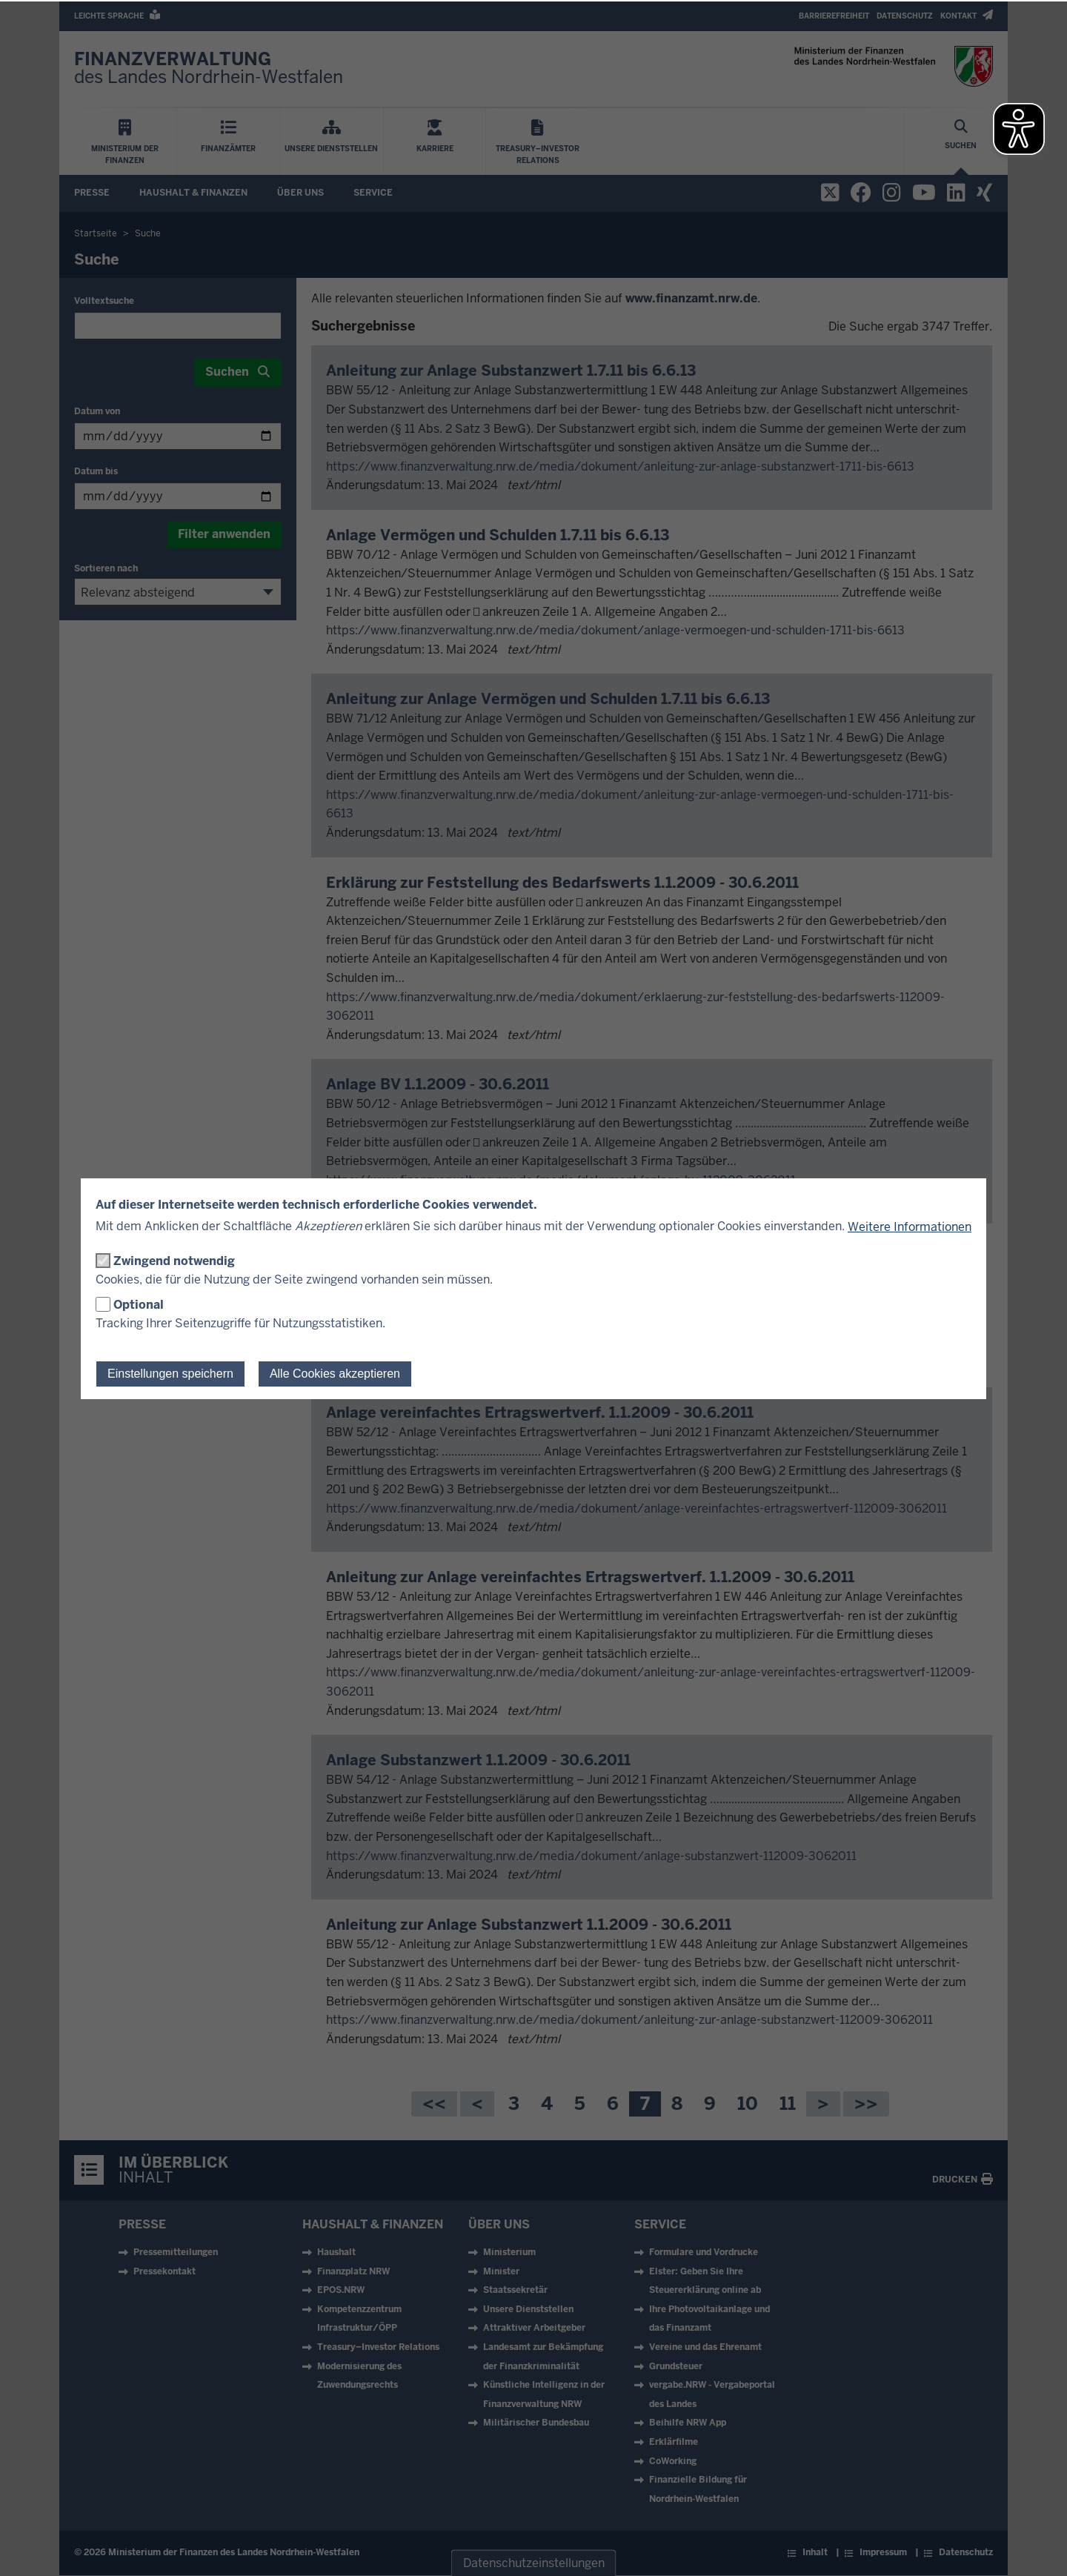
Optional (138, 1304)
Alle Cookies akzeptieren (335, 1373)
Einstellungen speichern (170, 1373)
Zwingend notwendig (174, 1261)
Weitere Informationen (909, 1227)
